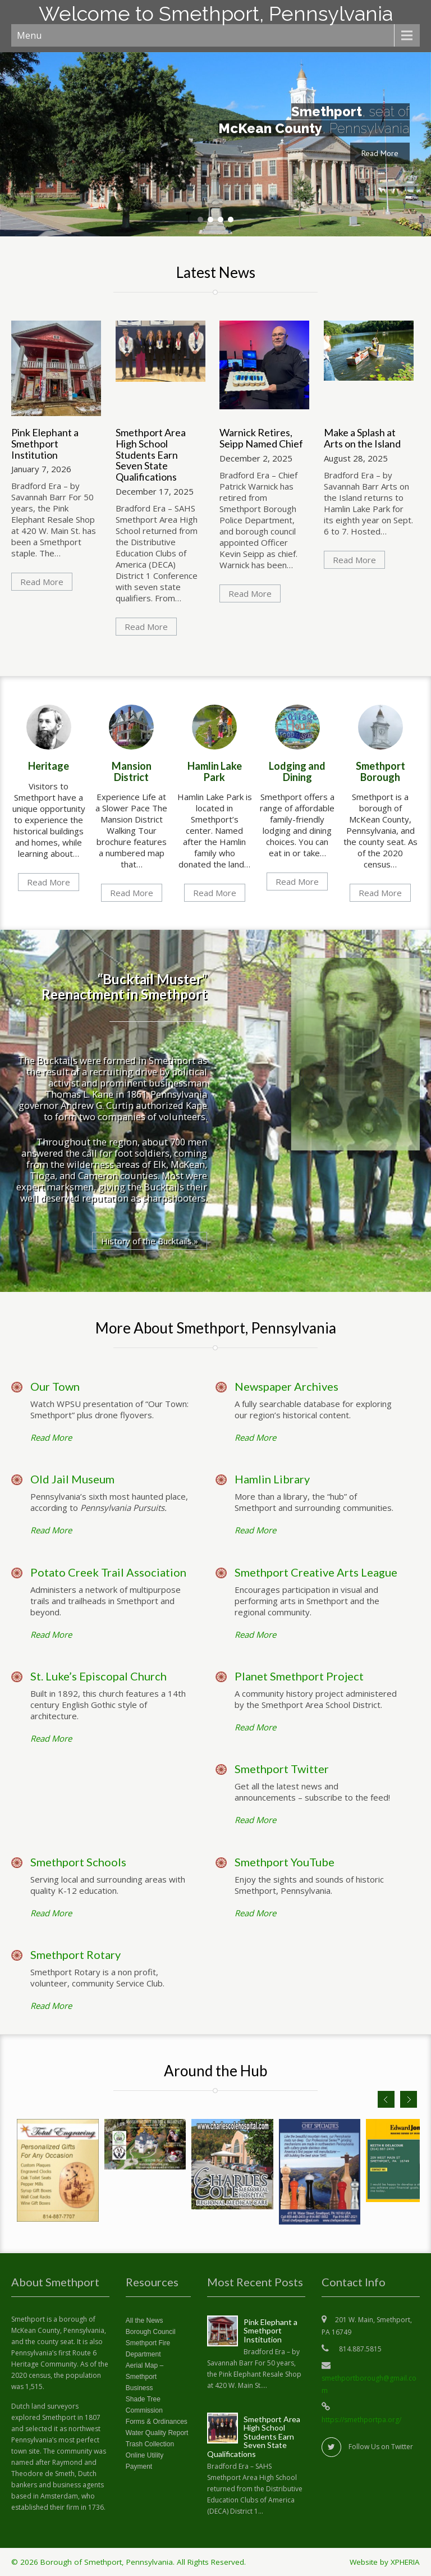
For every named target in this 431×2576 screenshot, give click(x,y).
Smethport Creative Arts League (316, 1572)
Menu (29, 35)
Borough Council (151, 2332)
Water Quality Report (157, 2433)
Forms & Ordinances (156, 2422)
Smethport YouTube (284, 1862)
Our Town (55, 1386)
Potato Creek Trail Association (108, 1572)
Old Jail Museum (72, 1479)
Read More (379, 153)
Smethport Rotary (75, 1954)
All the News (144, 2320)
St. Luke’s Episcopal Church (98, 1676)
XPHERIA (405, 2562)
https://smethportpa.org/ (361, 2419)
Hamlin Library (272, 1479)
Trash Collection (150, 2444)
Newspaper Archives (286, 1386)
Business (139, 2388)
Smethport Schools (78, 1862)
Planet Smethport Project (299, 1676)
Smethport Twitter (282, 1768)
